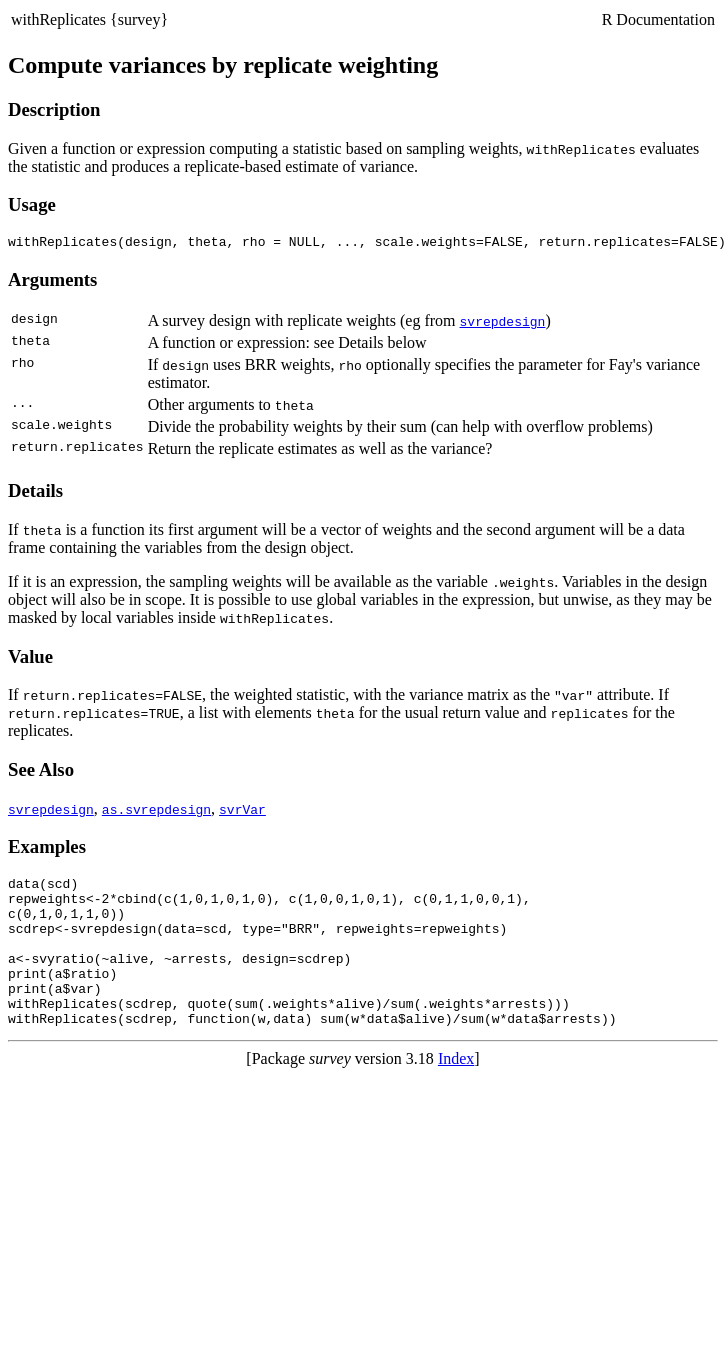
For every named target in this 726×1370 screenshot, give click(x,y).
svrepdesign (503, 324)
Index (456, 1091)
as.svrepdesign (156, 812)
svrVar (242, 812)
